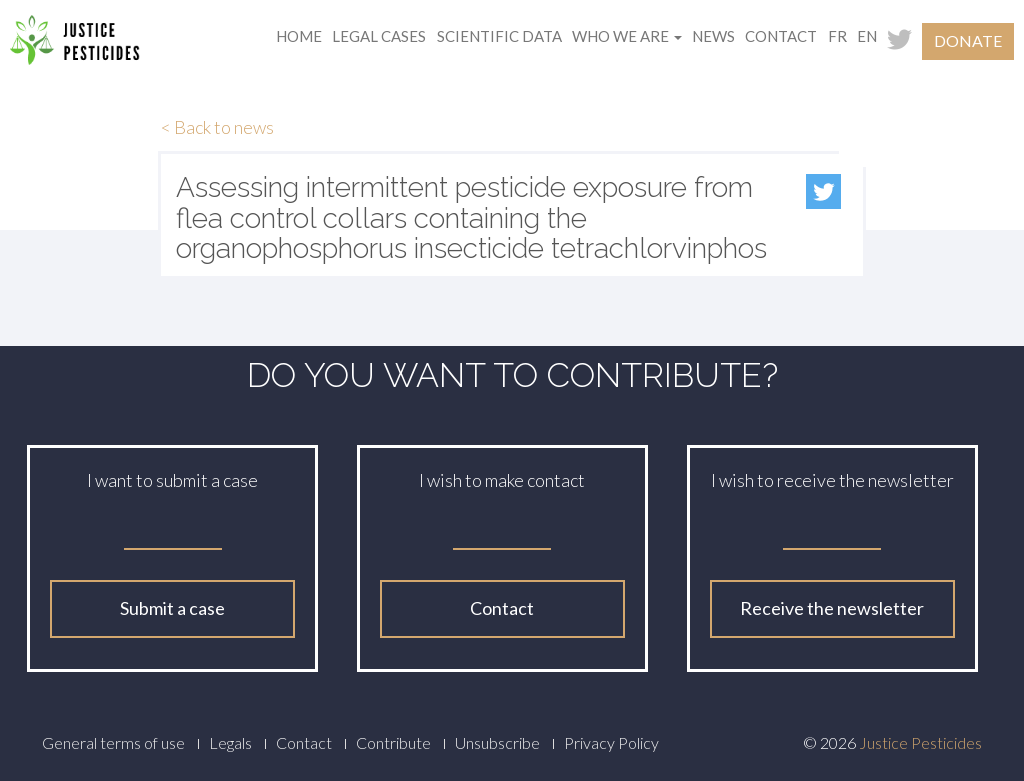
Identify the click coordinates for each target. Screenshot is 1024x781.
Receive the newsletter (832, 608)
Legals (230, 742)
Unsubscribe (497, 742)
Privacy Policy (611, 742)
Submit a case (172, 608)
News (713, 36)
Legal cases (379, 36)
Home (299, 36)
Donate (968, 40)
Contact (781, 36)
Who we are (627, 36)
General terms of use (113, 742)
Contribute (393, 742)
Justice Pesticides (920, 742)
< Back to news (217, 127)
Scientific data (499, 36)
